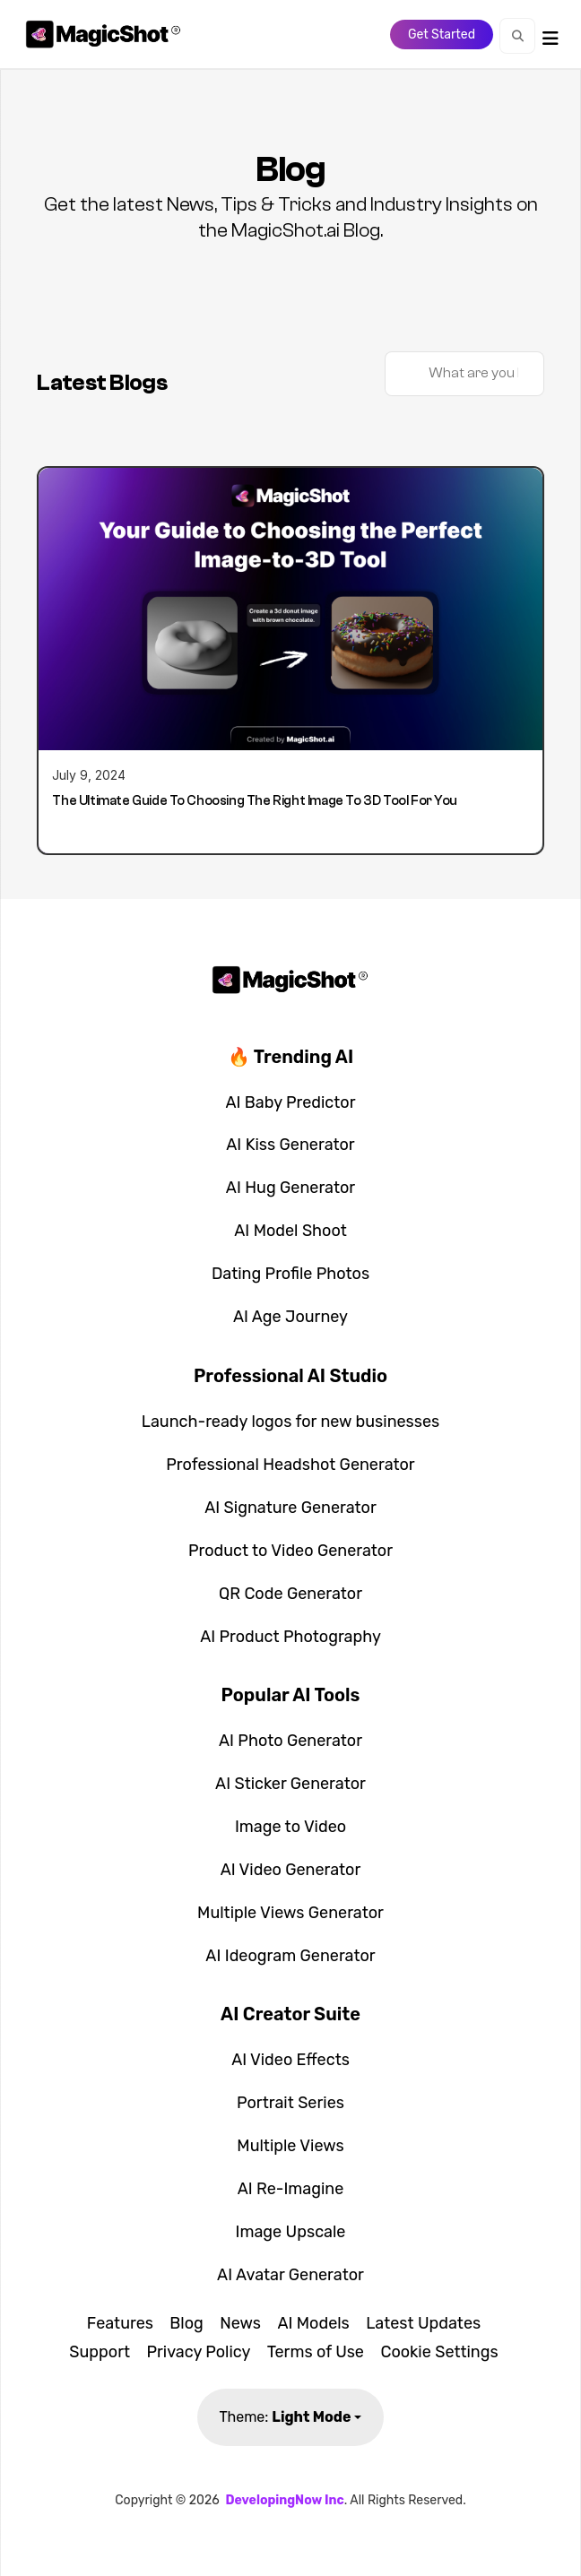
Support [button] (99, 2352)
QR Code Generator (290, 1594)
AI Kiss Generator (290, 1144)
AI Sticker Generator (290, 1784)
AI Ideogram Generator (290, 1956)
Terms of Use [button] (315, 2352)
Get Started (441, 34)
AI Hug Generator (290, 1187)
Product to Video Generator (290, 1550)
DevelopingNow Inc (284, 2500)
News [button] (240, 2323)
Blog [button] (186, 2323)
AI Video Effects (290, 2060)
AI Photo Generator (290, 1740)
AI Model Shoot (290, 1230)
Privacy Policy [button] (198, 2352)
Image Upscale (291, 2232)
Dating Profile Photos (290, 1274)
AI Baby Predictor (290, 1102)
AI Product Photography (290, 1637)
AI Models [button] (313, 2323)
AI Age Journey (290, 1317)
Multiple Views (290, 2146)
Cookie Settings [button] (439, 2352)
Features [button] (120, 2323)
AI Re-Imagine (291, 2189)
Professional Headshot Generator (290, 1464)
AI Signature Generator (290, 1507)
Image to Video (290, 1827)
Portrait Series (290, 2103)
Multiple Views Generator (290, 1913)
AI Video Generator (291, 1870)
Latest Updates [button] (423, 2323)
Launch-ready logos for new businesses (291, 1421)
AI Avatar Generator (290, 2275)
